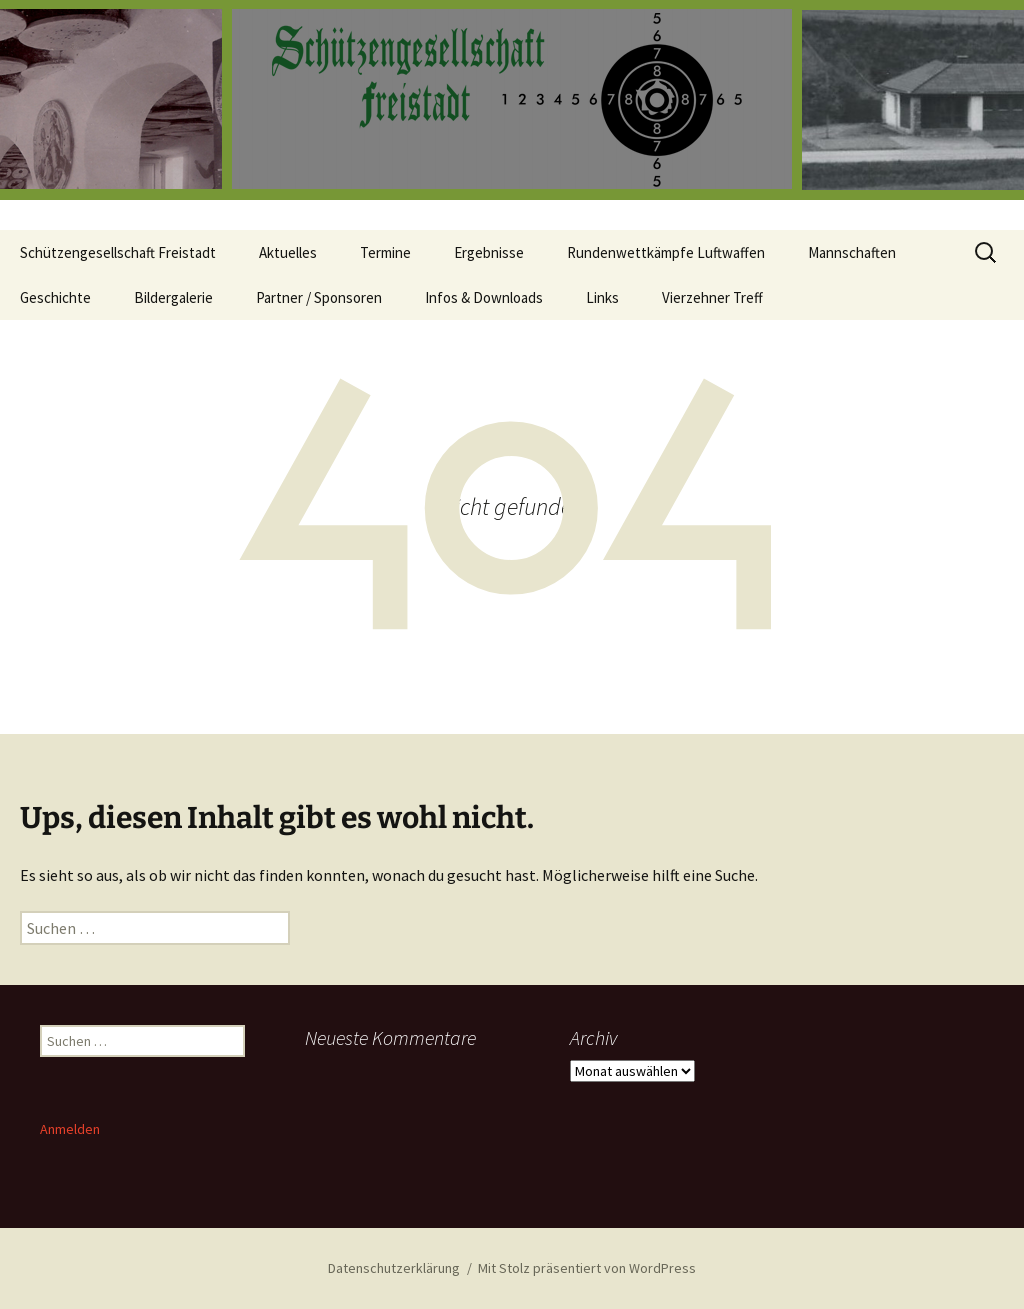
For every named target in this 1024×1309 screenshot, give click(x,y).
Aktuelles (288, 252)
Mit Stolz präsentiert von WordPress (587, 1268)
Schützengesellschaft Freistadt (118, 252)
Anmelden (70, 1129)
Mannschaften (852, 252)
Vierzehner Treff (712, 297)
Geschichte (55, 297)
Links (602, 297)
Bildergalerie (173, 297)
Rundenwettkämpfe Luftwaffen (666, 252)
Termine (385, 252)
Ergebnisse (489, 252)
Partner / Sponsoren (319, 297)
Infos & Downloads (484, 297)
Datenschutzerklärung (394, 1268)
